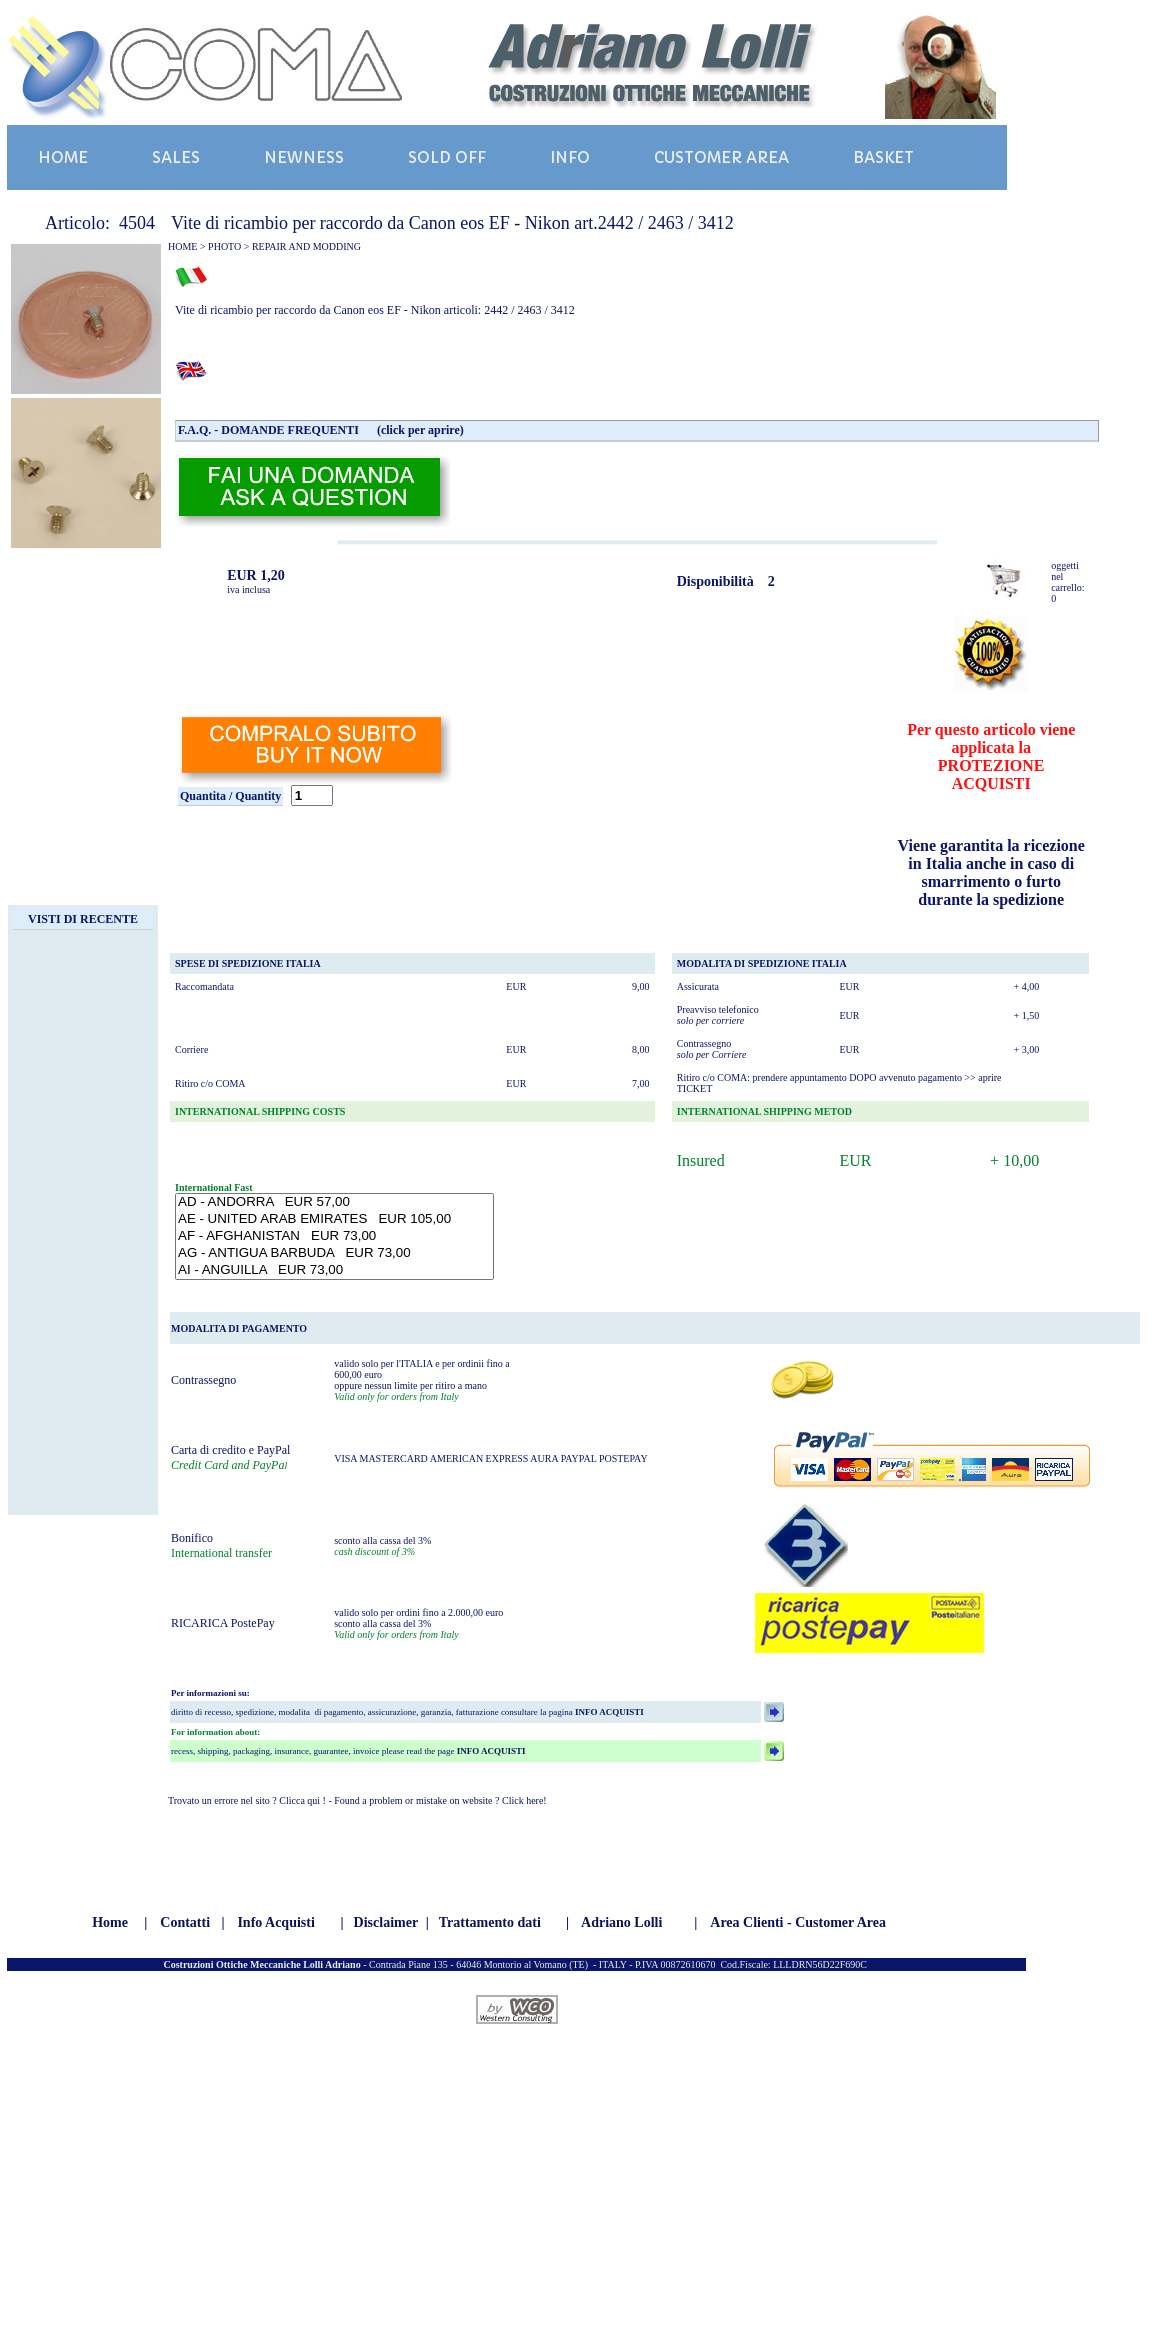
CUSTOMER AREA (721, 157)
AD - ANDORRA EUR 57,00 (334, 1202)
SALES (176, 157)
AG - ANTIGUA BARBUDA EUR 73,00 (334, 1253)
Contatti (185, 1922)
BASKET (883, 157)
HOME (63, 157)
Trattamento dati (490, 1922)
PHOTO (224, 246)
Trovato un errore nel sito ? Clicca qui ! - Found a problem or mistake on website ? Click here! (357, 1800)
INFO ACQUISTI (608, 1712)
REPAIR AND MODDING (306, 246)
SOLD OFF (447, 157)
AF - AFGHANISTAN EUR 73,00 (334, 1236)
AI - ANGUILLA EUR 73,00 (334, 1270)
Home (110, 1922)
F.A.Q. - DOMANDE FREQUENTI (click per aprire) (321, 430)
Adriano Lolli (621, 1922)
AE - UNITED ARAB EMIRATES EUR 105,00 (334, 1219)
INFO (570, 157)
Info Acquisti (275, 1922)
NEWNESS (304, 157)
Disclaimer (386, 1922)
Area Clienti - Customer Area (798, 1922)
